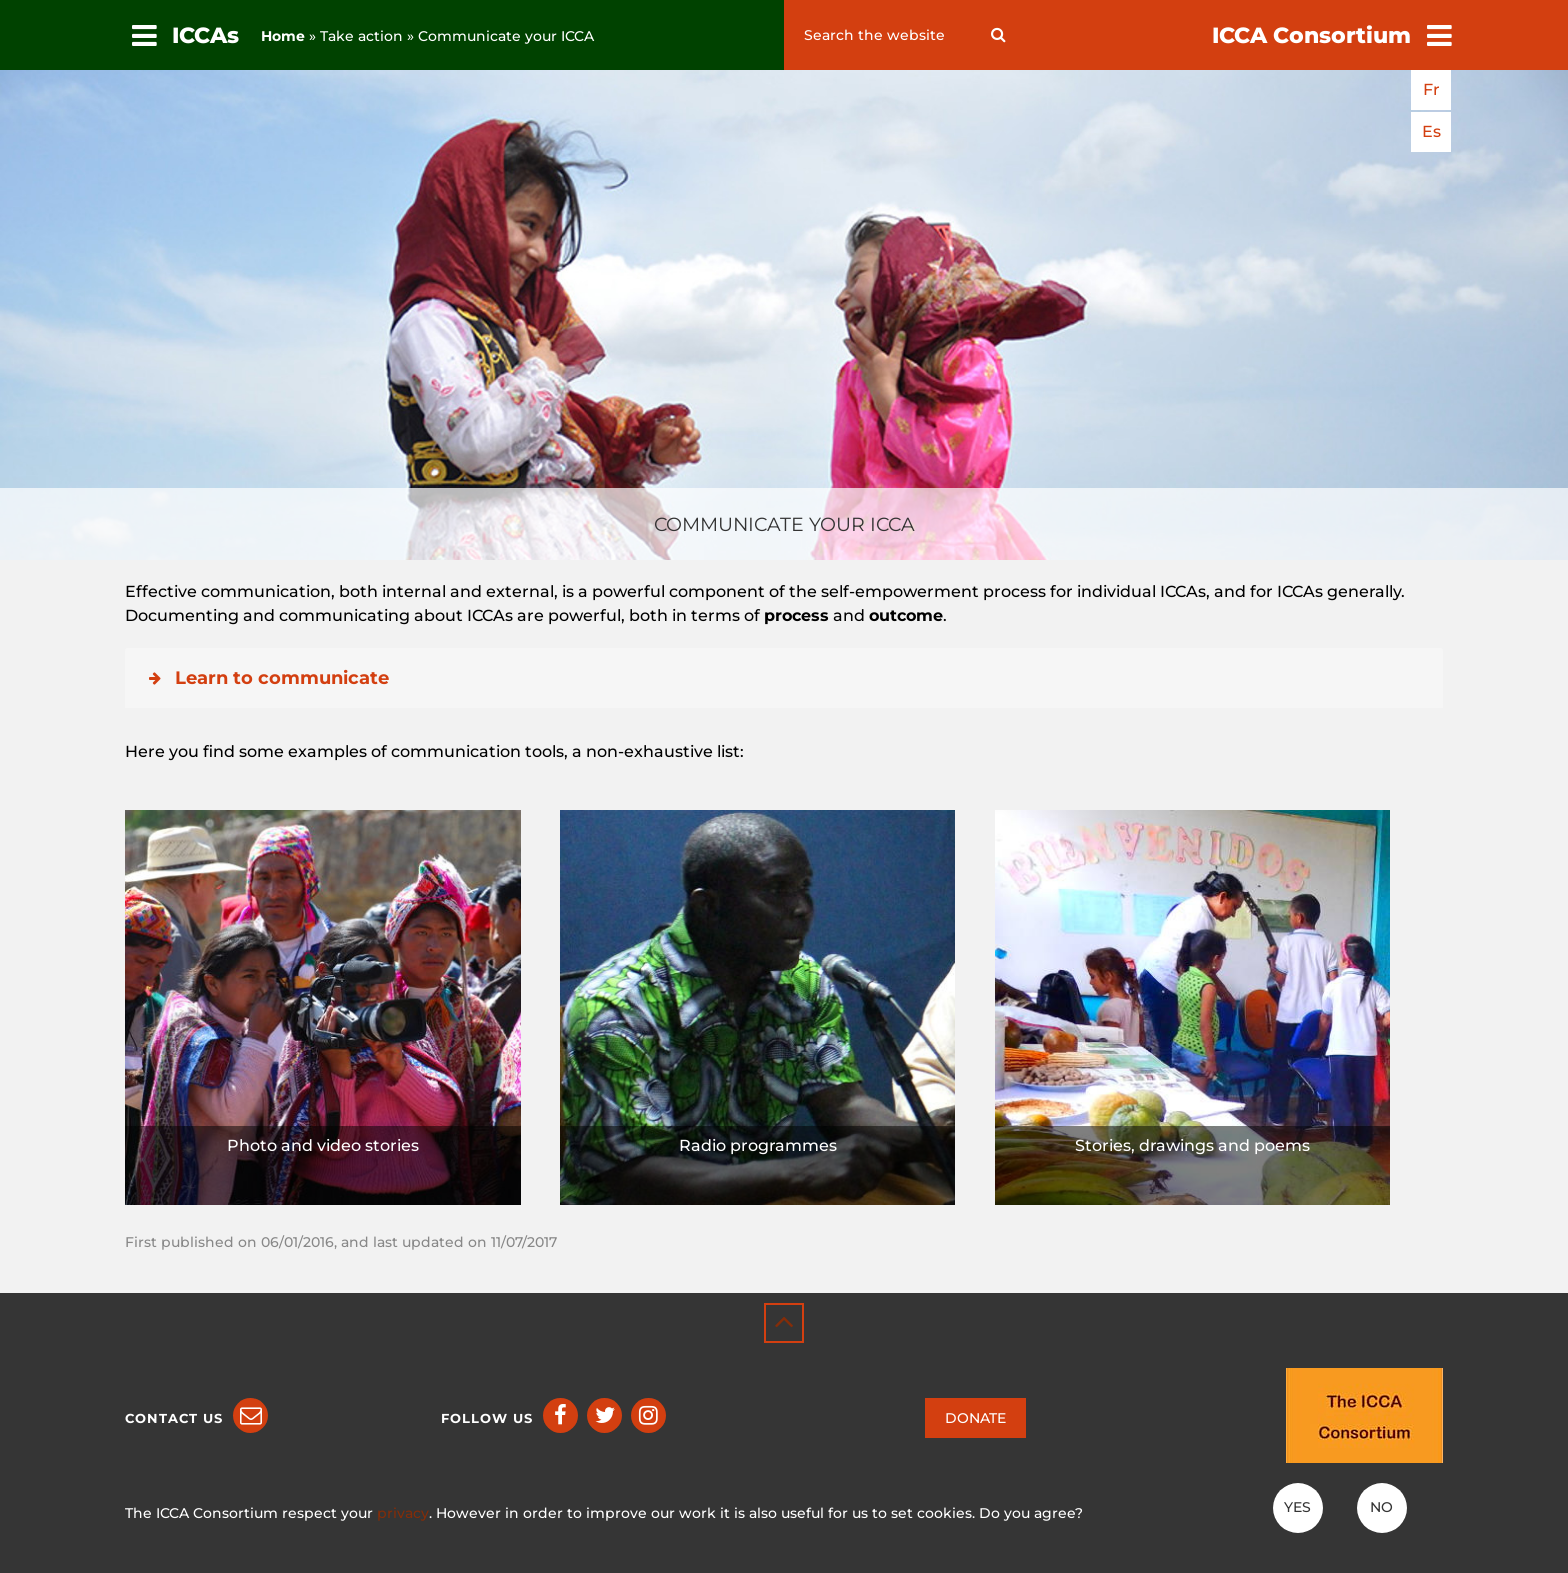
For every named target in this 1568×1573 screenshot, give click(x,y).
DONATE (975, 1418)
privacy (403, 1513)
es (1431, 131)
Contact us (174, 1418)
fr (1431, 89)
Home (283, 36)
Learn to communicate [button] (267, 678)
